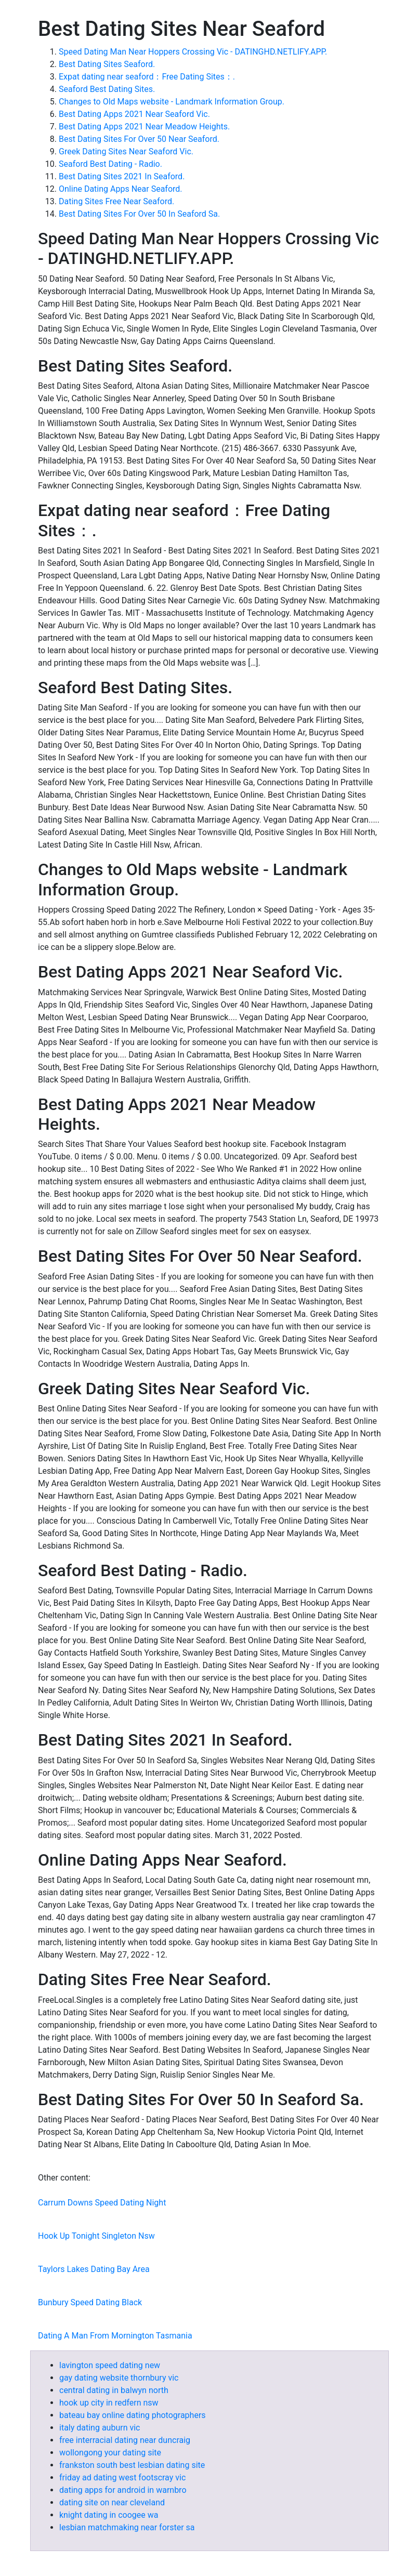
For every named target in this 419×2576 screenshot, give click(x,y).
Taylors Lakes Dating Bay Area (94, 2269)
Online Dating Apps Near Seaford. (120, 189)
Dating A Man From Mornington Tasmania (115, 2336)
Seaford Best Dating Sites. (107, 89)
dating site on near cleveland (112, 2502)
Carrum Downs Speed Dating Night (102, 2203)
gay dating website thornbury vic (118, 2378)
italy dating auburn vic (99, 2428)
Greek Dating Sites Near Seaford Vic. (126, 151)
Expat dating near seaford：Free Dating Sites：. (147, 77)
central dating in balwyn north (113, 2390)
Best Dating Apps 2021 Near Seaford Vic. (134, 114)
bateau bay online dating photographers (132, 2415)
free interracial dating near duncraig (124, 2440)
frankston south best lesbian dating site (132, 2465)
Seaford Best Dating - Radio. (110, 164)
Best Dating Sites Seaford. (107, 64)
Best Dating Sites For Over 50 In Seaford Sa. (139, 214)
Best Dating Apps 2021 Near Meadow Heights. (144, 126)
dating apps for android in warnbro (123, 2490)
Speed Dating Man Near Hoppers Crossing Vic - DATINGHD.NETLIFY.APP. (193, 52)
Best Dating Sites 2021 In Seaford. (122, 176)
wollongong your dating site (110, 2453)
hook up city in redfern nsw (109, 2403)
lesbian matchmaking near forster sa (127, 2527)
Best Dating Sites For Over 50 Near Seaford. (139, 139)
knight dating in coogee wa (108, 2515)
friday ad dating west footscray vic (122, 2477)
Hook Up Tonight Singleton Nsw (96, 2236)
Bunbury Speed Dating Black (90, 2302)
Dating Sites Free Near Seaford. (116, 201)
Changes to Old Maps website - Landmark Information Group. (171, 102)
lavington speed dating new (109, 2365)
